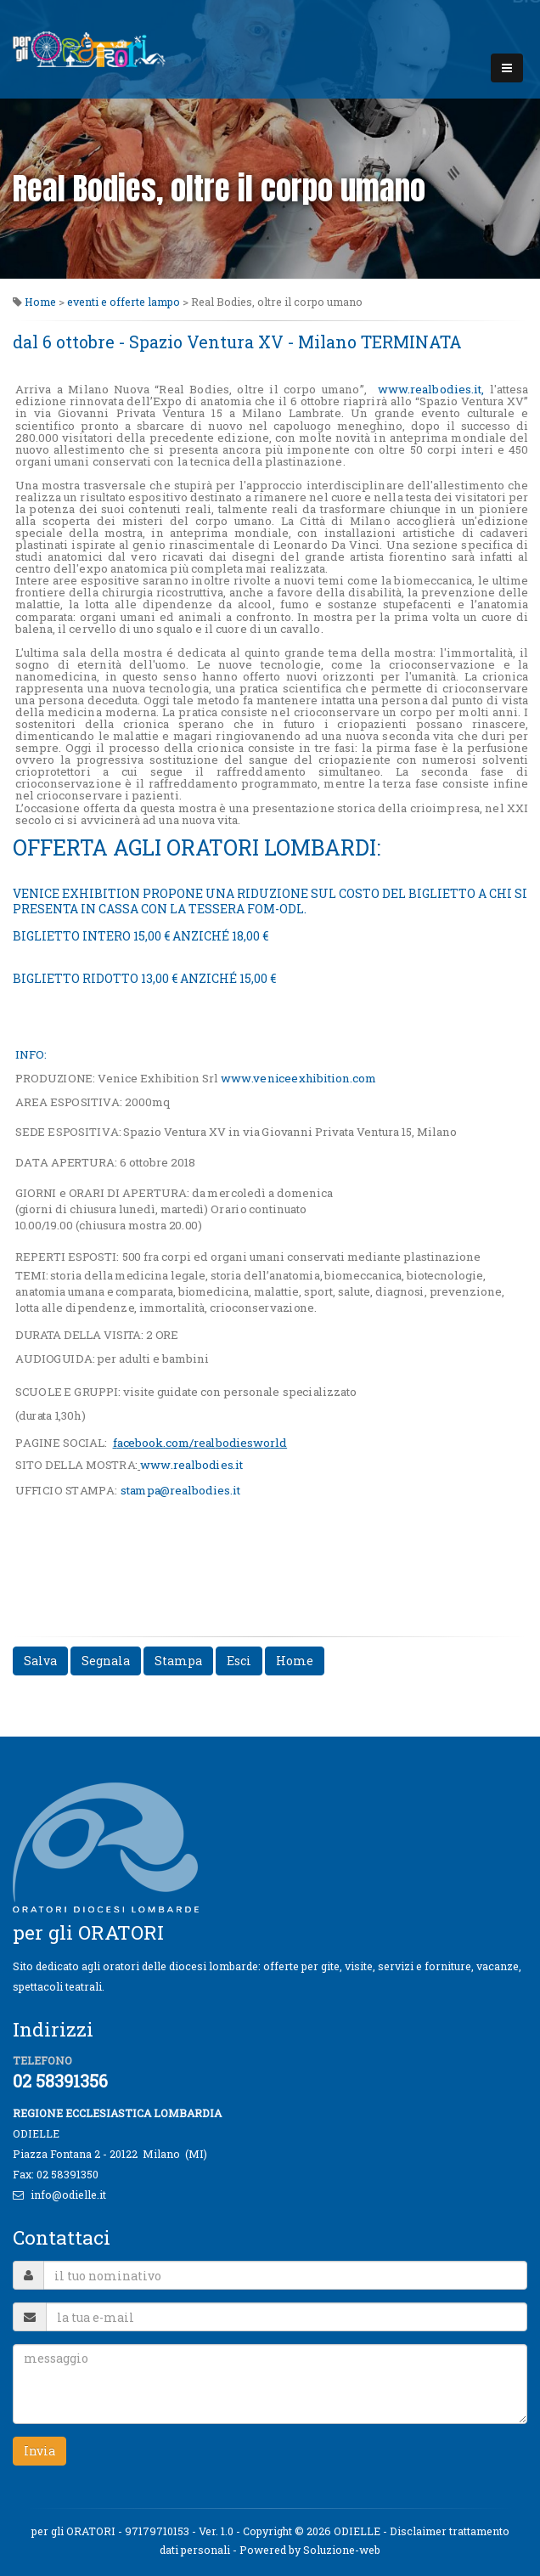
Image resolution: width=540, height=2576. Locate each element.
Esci (239, 1660)
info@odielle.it (68, 2194)
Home (40, 301)
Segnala (106, 1660)
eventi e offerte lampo (123, 301)
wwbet (191, 1464)
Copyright (267, 2531)
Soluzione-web (341, 2549)
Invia (39, 2451)
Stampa (178, 1660)
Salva (40, 1660)
